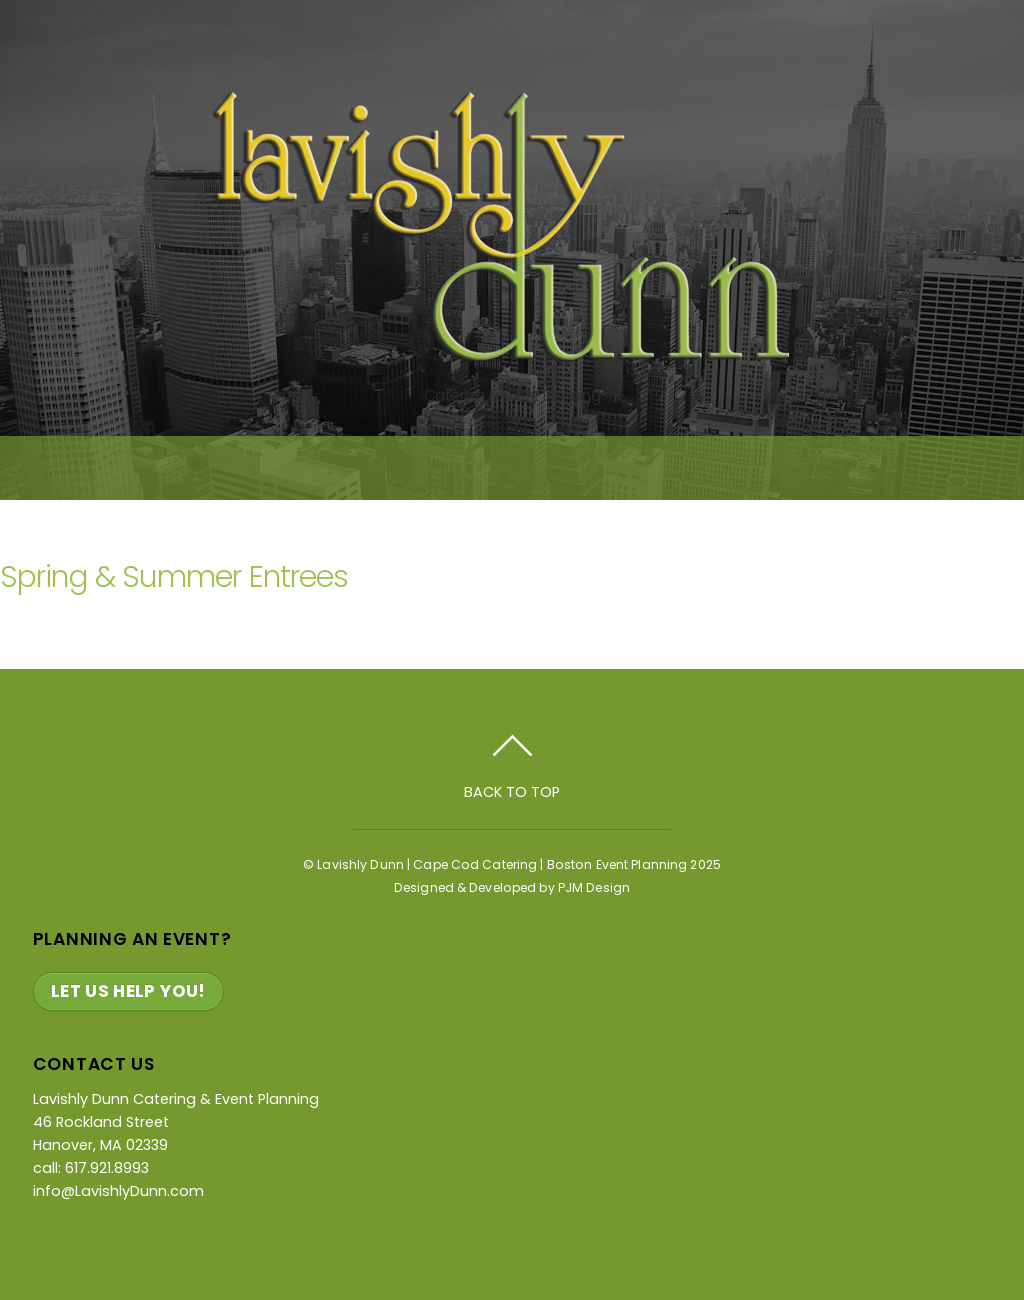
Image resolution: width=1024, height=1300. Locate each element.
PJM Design (594, 887)
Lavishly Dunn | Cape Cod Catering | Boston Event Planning (502, 864)
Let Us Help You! (128, 991)
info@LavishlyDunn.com (118, 1191)
